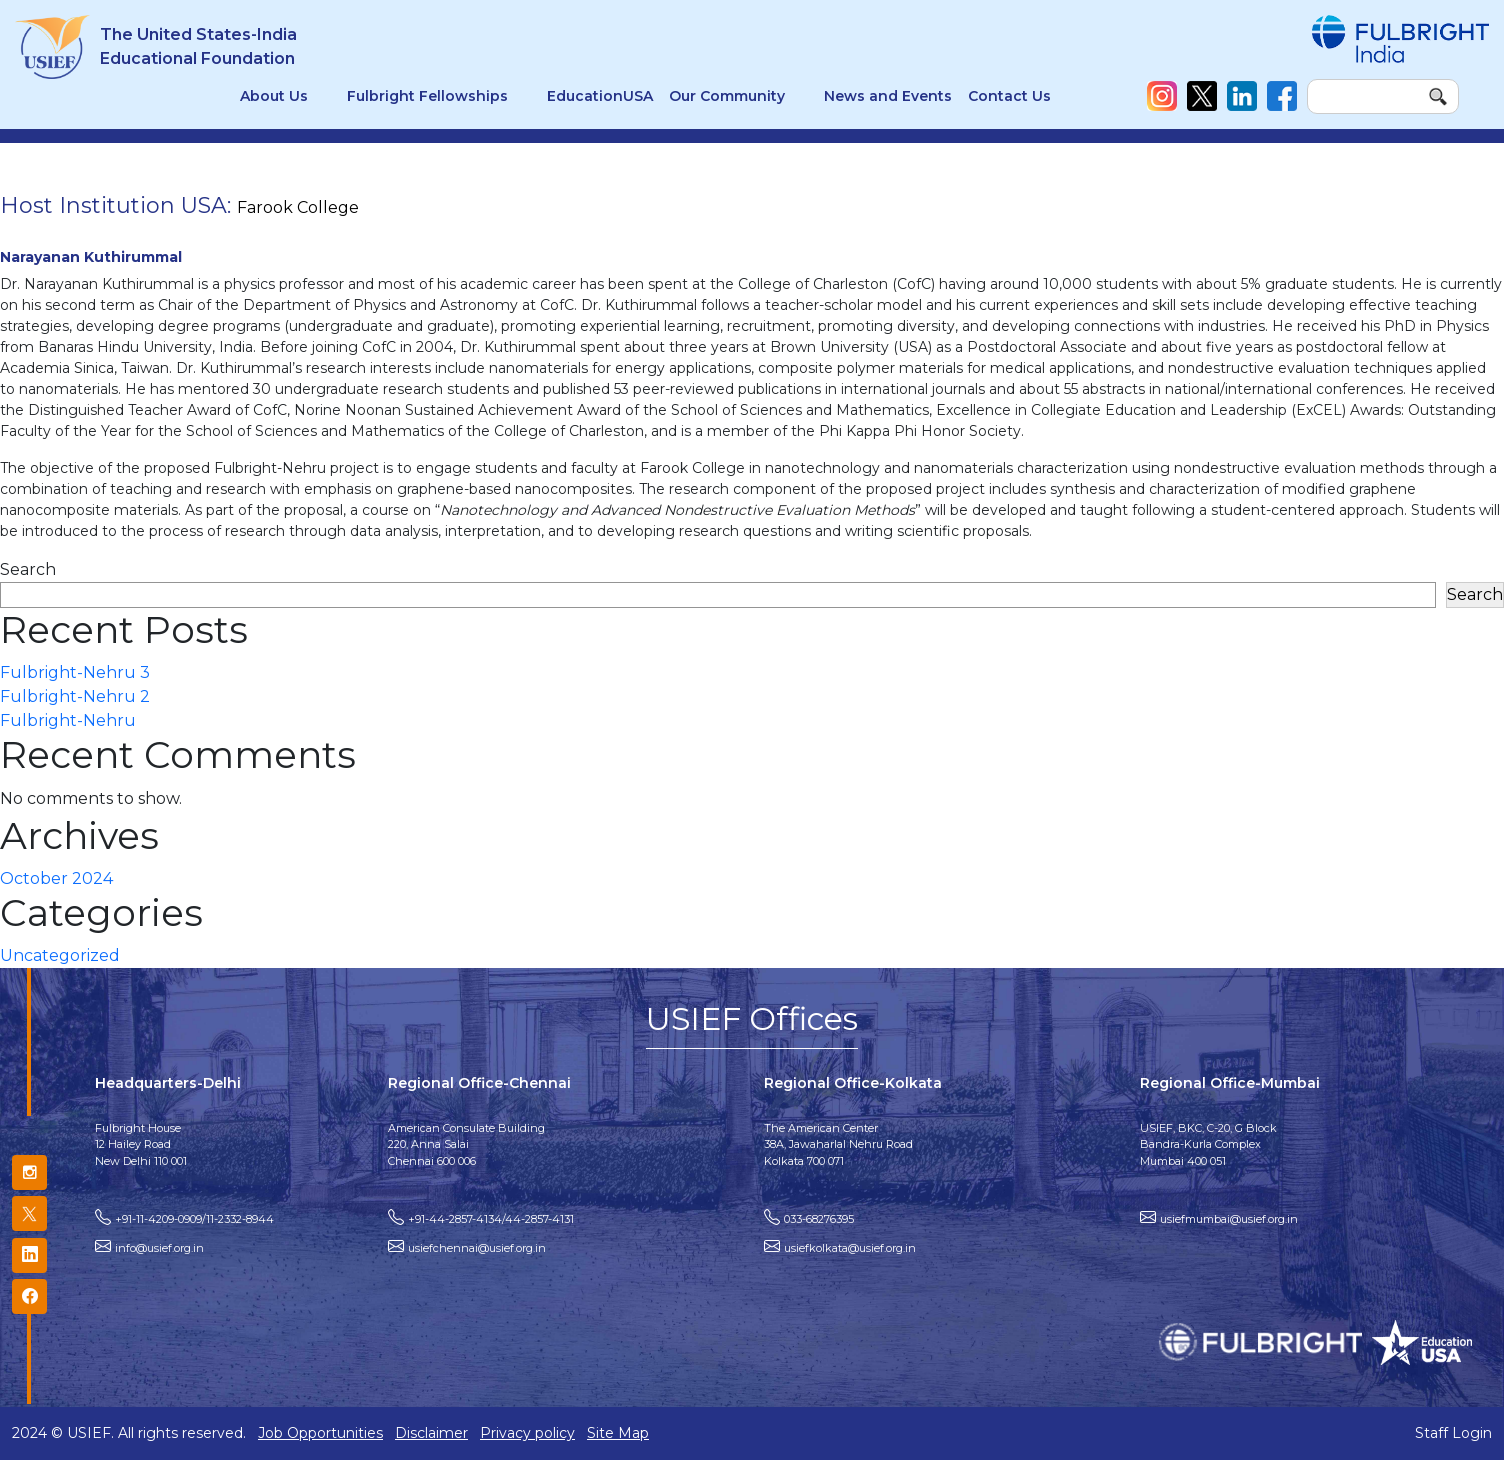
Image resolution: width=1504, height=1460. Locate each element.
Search (28, 569)
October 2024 (56, 878)
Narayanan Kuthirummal (91, 257)
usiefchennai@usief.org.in (477, 1248)
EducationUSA (600, 96)
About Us (274, 96)
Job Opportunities (320, 1433)
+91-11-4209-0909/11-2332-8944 (194, 1219)
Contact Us (1009, 96)
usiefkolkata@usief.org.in (850, 1248)
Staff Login (1453, 1433)
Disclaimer (431, 1433)
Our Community (727, 96)
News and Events (888, 96)
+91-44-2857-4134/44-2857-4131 (491, 1219)
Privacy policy (527, 1433)
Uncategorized (60, 955)
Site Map (618, 1433)
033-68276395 (819, 1219)
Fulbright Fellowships (427, 96)
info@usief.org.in (159, 1248)
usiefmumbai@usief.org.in (1229, 1219)
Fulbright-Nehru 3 (75, 672)
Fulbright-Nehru (68, 720)
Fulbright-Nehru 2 (75, 696)
